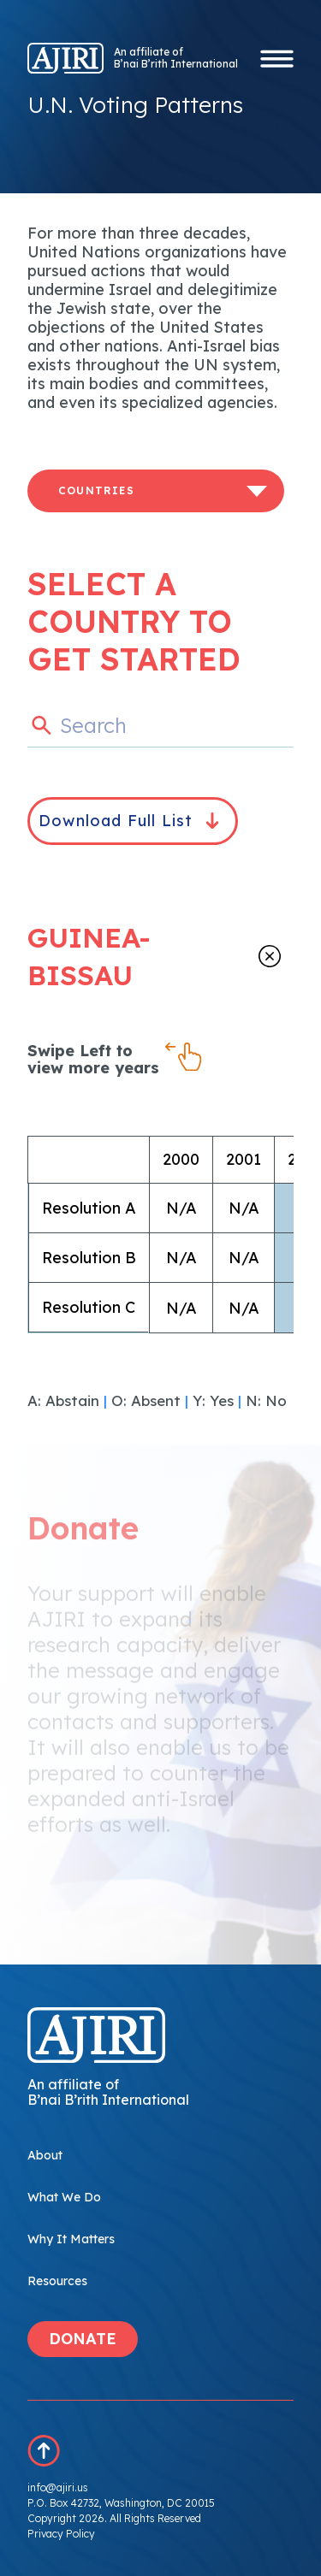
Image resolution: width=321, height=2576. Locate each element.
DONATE (82, 2339)
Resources (57, 2281)
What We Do (64, 2197)
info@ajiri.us (57, 2487)
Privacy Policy (61, 2533)
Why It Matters (71, 2239)
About (44, 2155)
